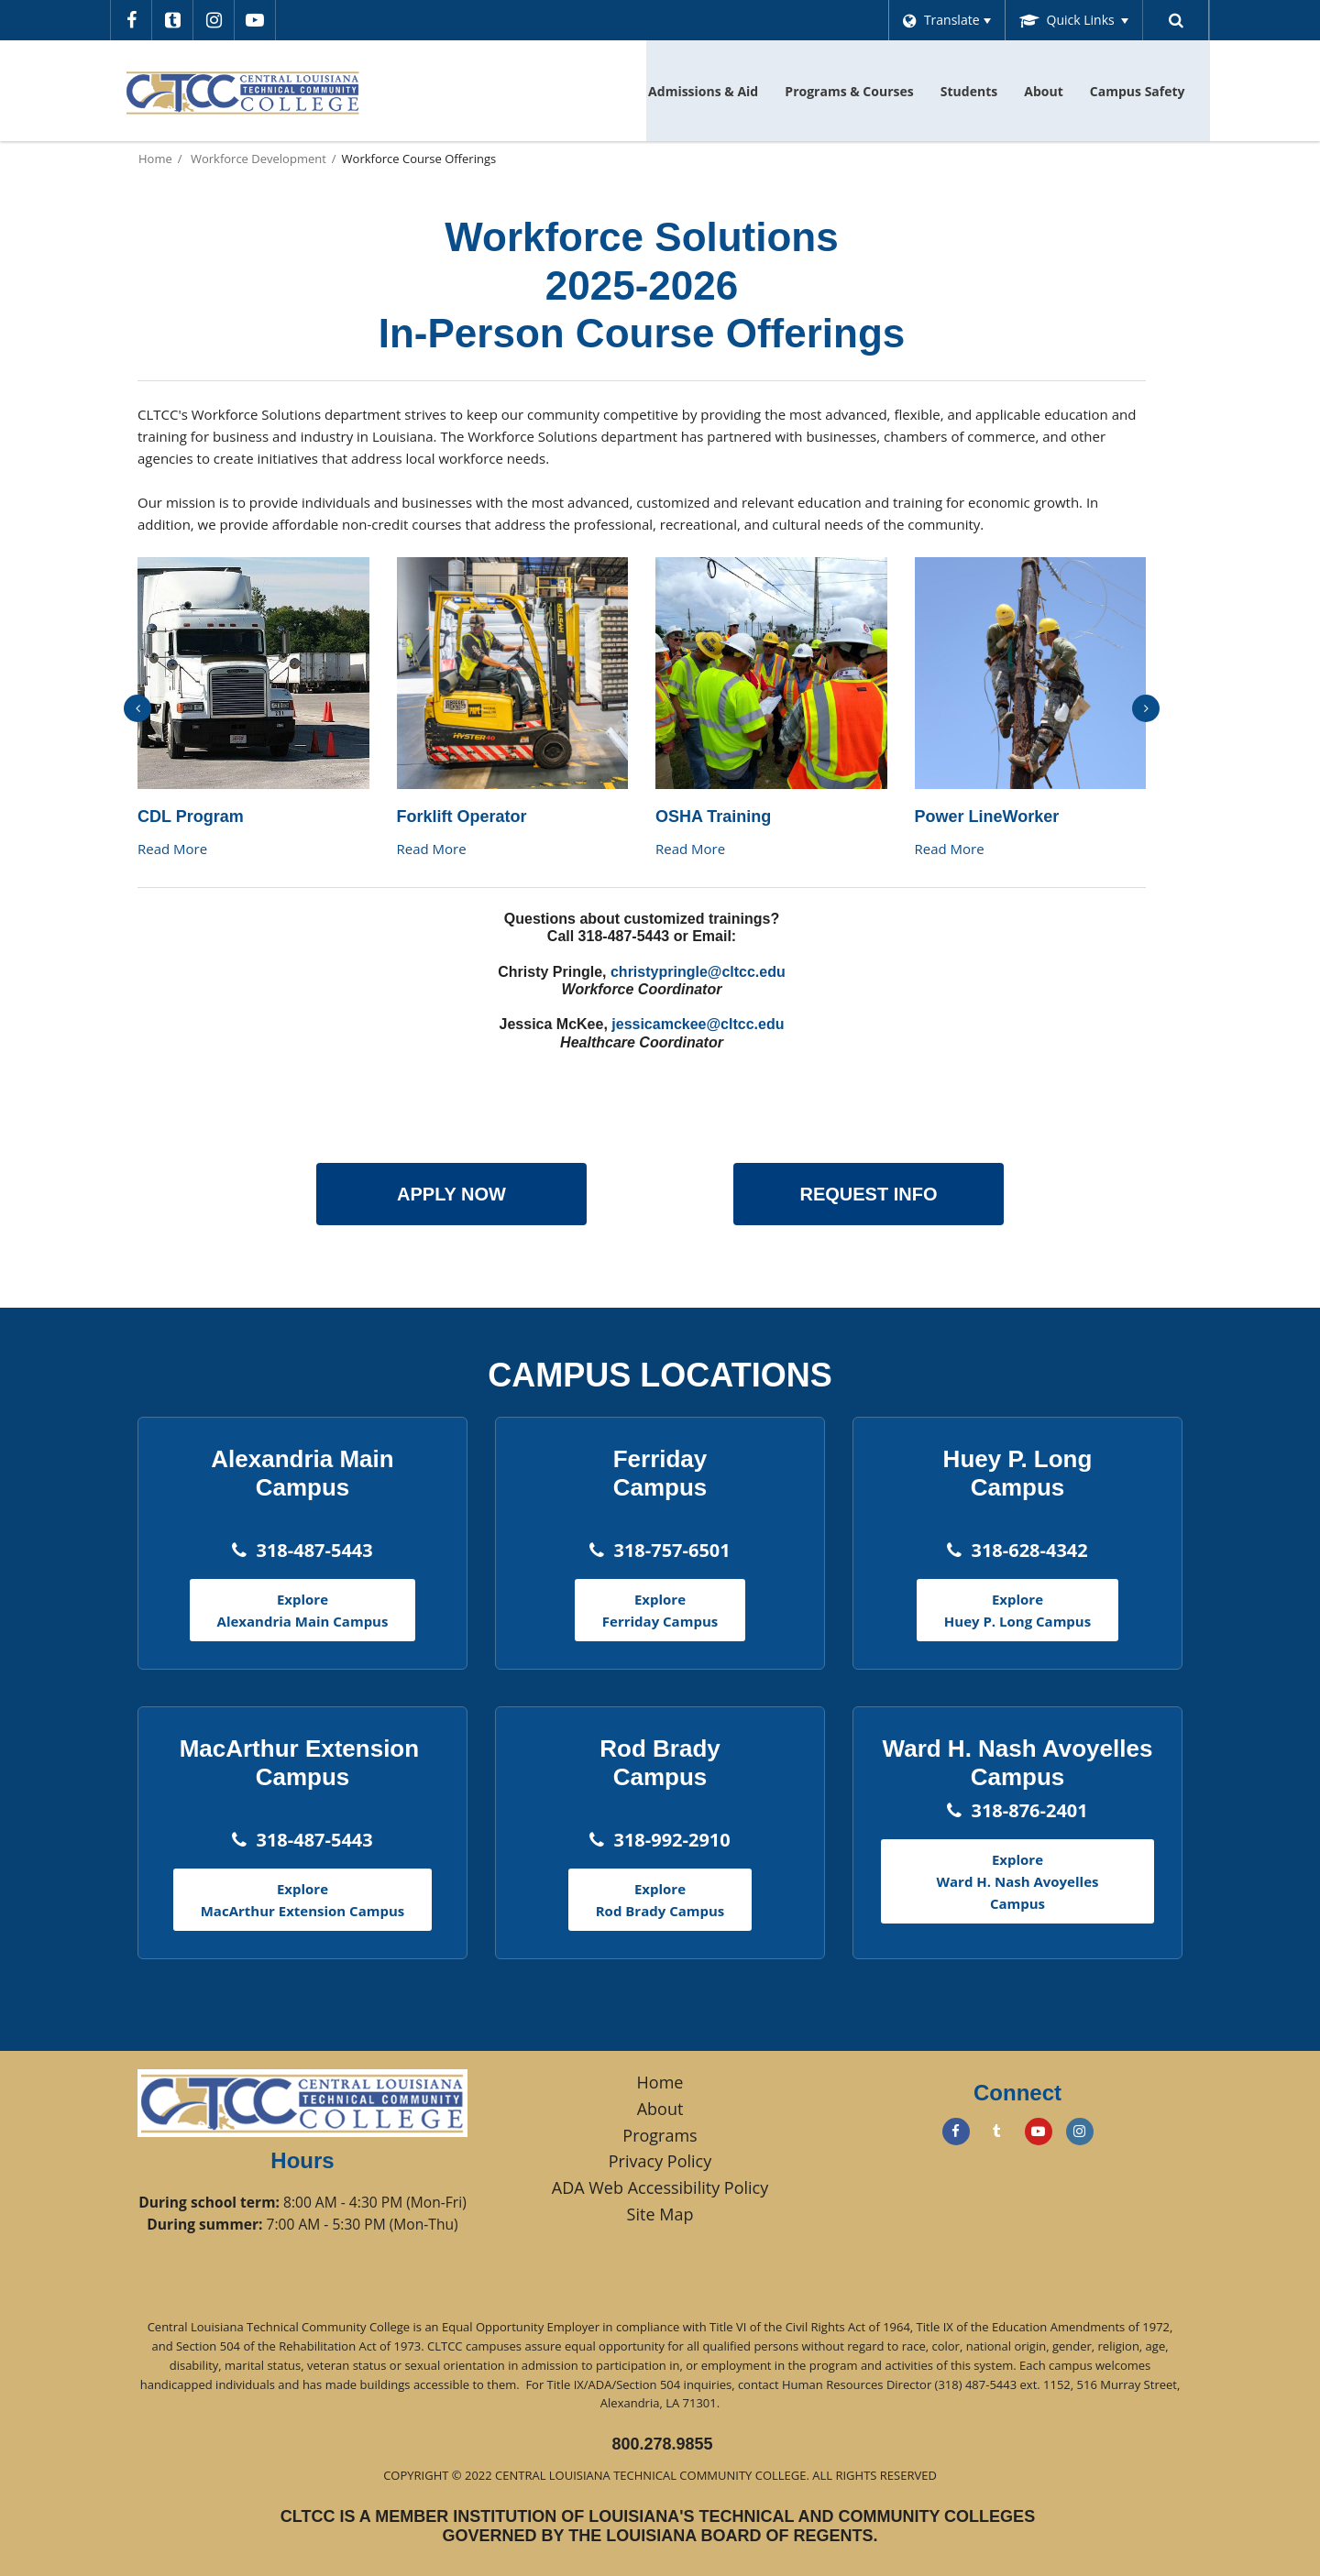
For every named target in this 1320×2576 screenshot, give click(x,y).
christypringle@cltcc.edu (698, 972)
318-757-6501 (671, 1550)
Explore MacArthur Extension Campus (303, 1900)
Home (155, 158)
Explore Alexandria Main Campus (303, 1610)
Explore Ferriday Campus (660, 1610)
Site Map (660, 2214)
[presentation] (137, 708)
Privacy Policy (660, 2161)
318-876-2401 (1029, 1810)
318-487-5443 (314, 1550)
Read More (172, 848)
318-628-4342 (1029, 1550)
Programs (659, 2135)
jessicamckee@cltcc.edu (697, 1024)
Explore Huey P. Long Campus (1017, 1610)
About (660, 2109)
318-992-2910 (671, 1839)
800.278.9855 (661, 2444)
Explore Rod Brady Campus (660, 1900)
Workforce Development (258, 158)
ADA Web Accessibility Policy (660, 2187)
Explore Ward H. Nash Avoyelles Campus (1018, 1881)
